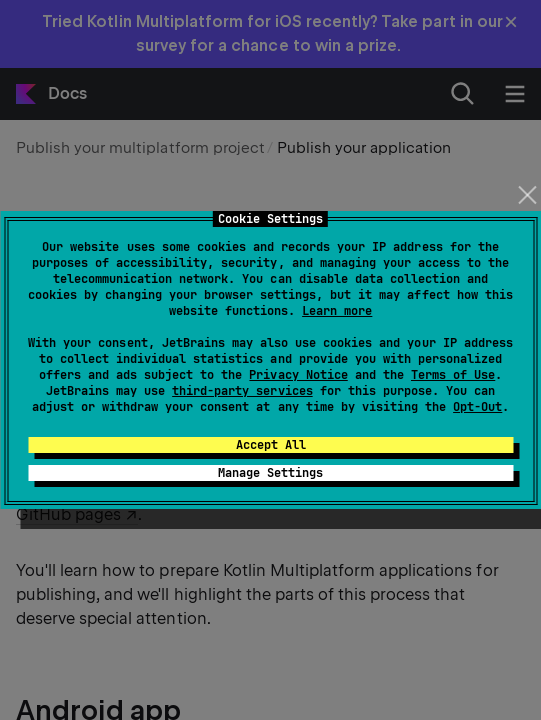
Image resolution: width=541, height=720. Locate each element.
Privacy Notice (298, 375)
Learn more (337, 311)
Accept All (271, 445)
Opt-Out (477, 407)
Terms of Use (453, 375)
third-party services (242, 391)
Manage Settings (270, 473)
